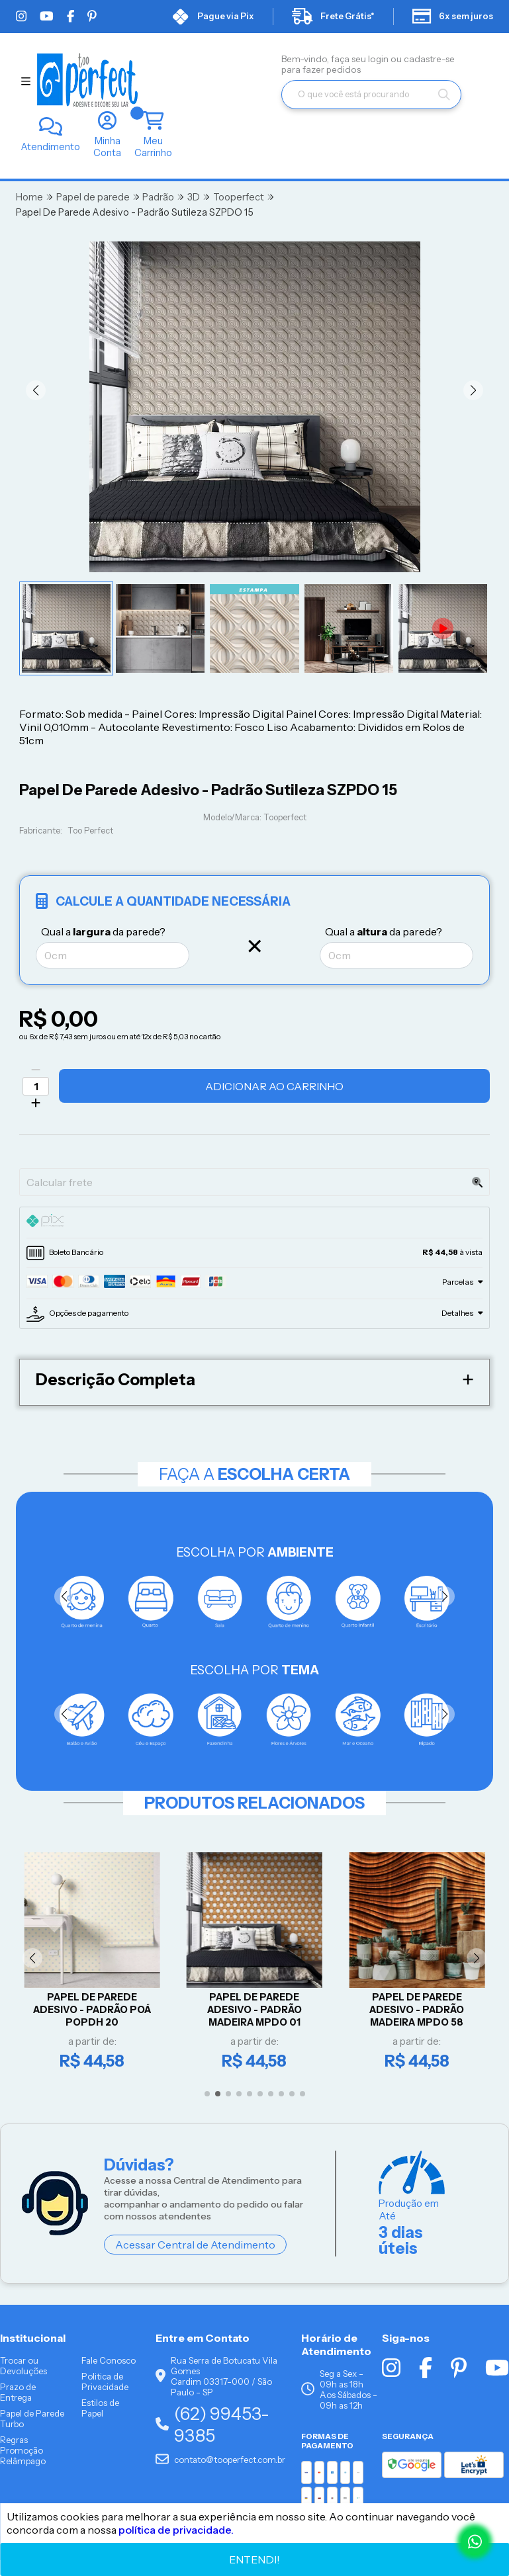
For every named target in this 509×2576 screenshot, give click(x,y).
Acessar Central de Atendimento (195, 2245)
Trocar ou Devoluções (23, 2366)
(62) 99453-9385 (212, 2425)
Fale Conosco (108, 2361)
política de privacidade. (176, 2529)
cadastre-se (429, 59)
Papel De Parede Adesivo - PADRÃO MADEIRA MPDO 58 (416, 2009)
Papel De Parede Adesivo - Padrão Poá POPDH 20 (92, 2009)
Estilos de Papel (100, 2408)
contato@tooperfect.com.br (220, 2460)
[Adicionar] (35, 1102)
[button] (36, 390)
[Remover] (35, 1069)
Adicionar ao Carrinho (274, 1086)
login (379, 59)
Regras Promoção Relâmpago (23, 2451)
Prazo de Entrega (18, 2392)
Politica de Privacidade (104, 2382)
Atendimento (50, 147)
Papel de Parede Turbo (32, 2419)
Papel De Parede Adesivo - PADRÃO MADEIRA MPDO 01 (254, 2009)
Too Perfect (90, 831)
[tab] (254, 1222)
